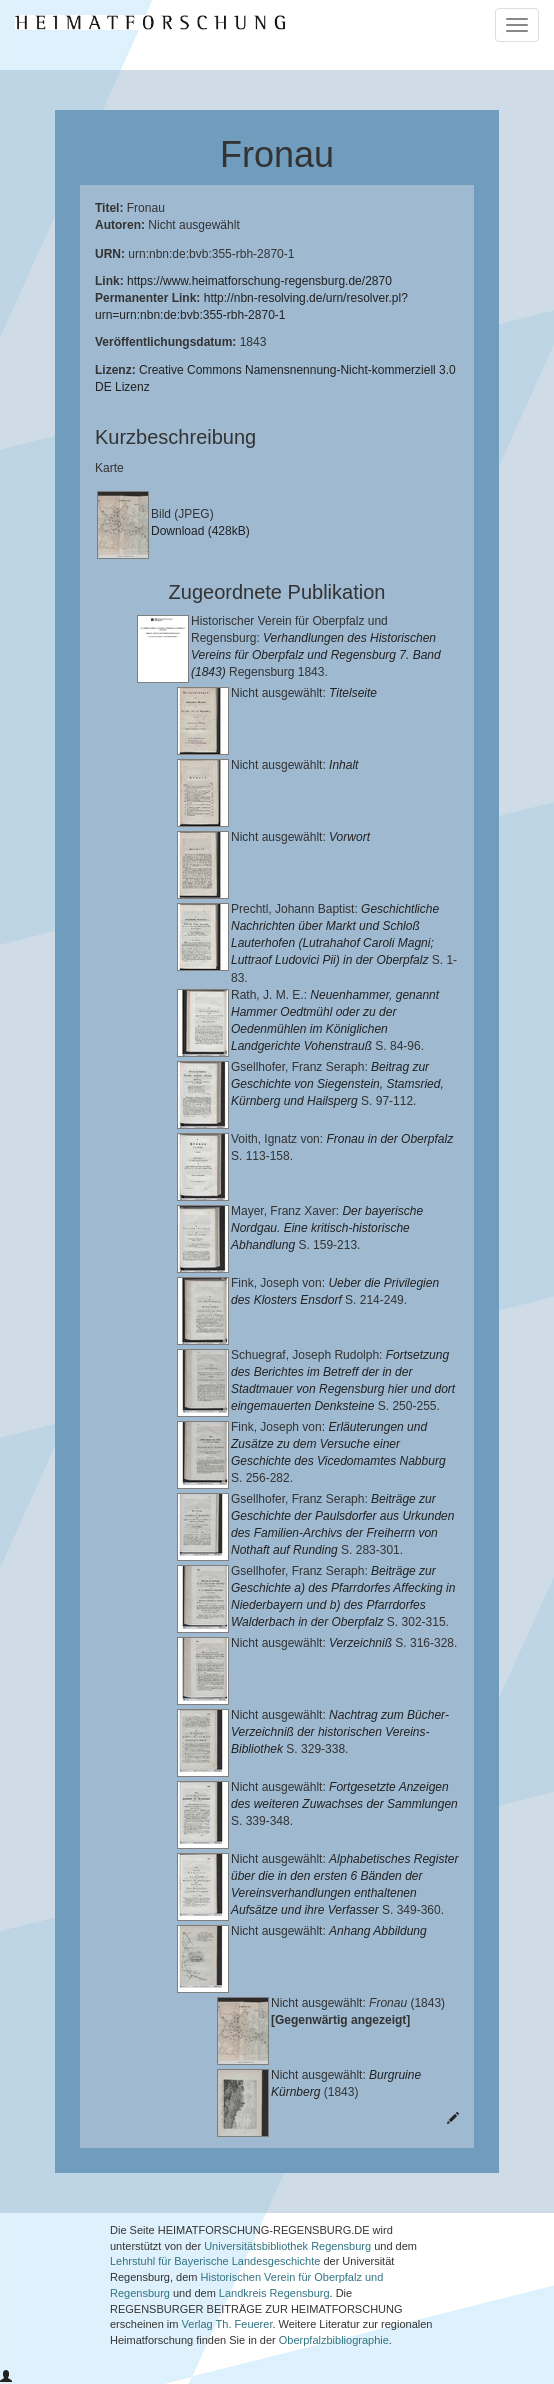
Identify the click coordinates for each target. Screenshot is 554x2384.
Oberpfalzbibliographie (334, 2340)
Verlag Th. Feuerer (227, 2324)
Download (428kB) (200, 531)
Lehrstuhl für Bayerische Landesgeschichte (215, 2261)
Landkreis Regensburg (274, 2293)
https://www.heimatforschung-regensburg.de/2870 (259, 281)
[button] (6, 2377)
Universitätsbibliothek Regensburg (287, 2246)
